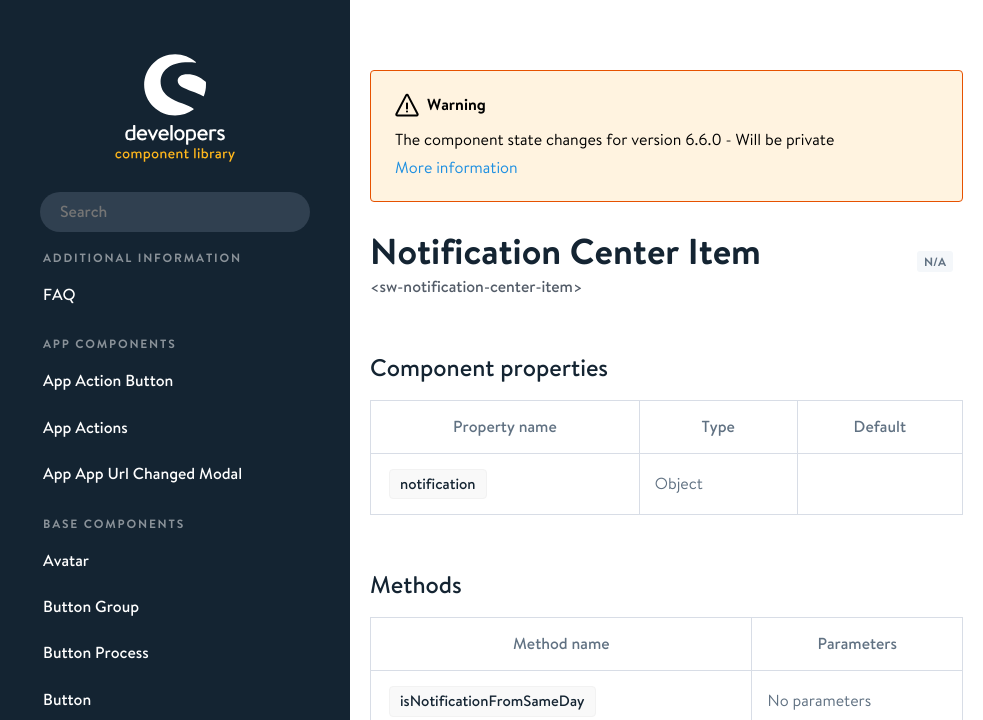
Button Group (91, 607)
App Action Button (108, 381)
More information (456, 168)
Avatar (66, 561)
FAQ (59, 295)
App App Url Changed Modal (142, 474)
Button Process (96, 653)
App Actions (85, 428)
